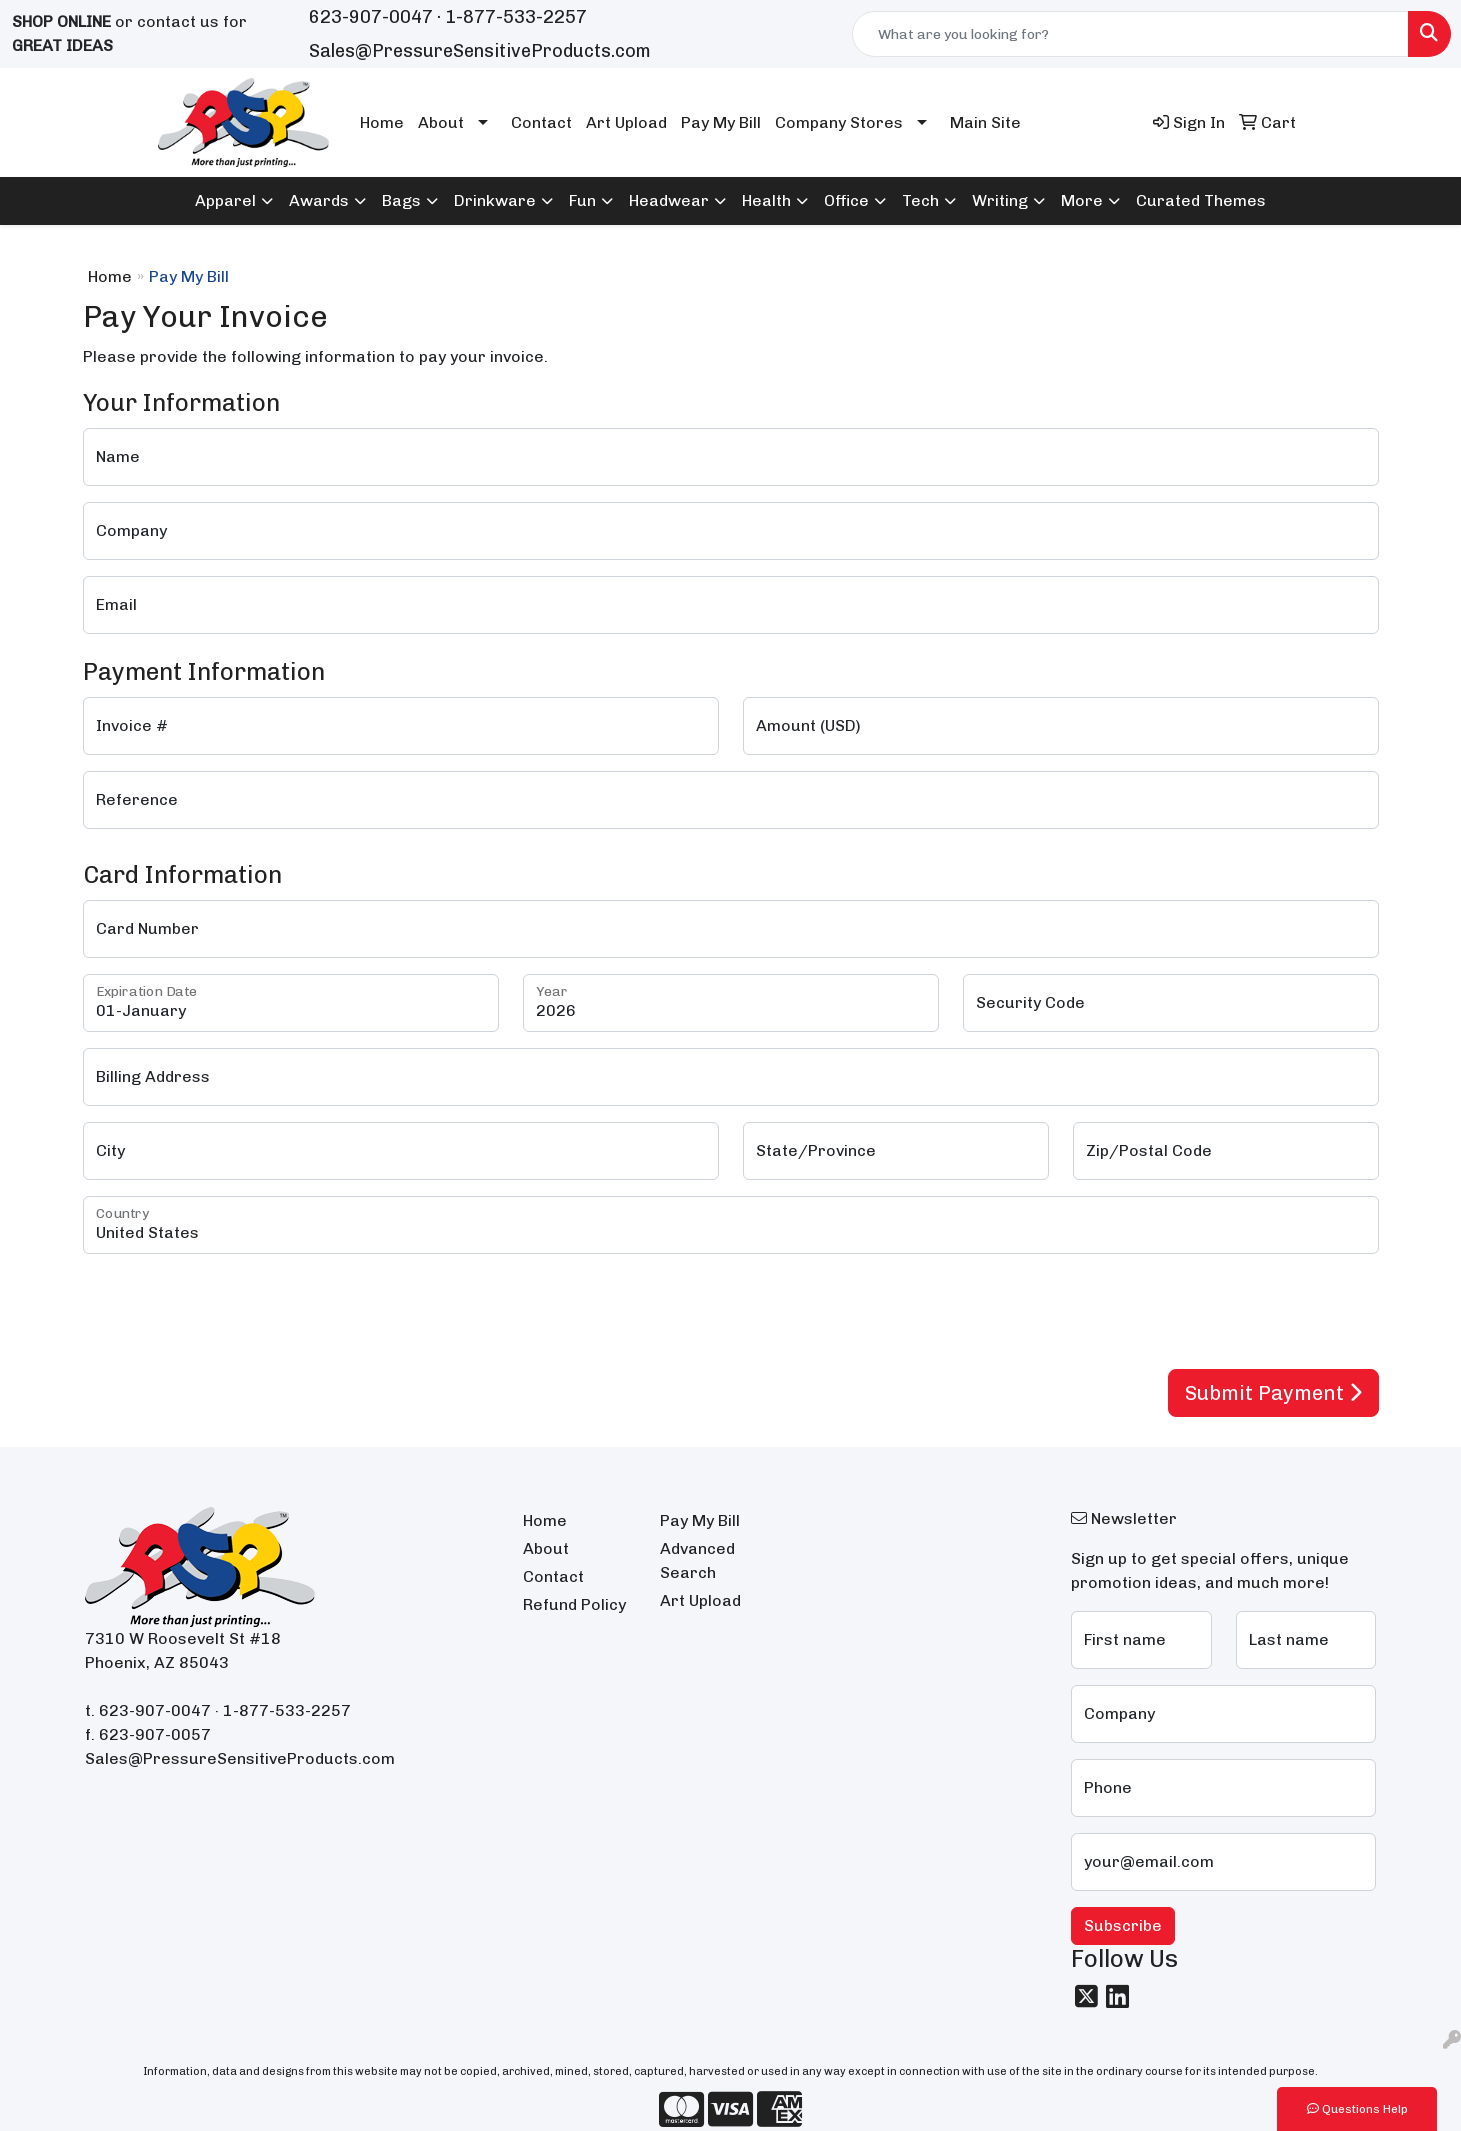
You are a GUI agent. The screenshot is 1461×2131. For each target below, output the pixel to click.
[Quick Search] (1130, 34)
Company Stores (839, 122)
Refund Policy (574, 1604)
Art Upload (626, 122)
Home (382, 122)
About (441, 122)
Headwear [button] (669, 200)
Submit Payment (1273, 1393)
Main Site (985, 122)
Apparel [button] (225, 200)
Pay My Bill (721, 122)
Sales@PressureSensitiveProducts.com (480, 51)
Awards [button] (319, 200)
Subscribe (1123, 1925)
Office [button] (846, 200)
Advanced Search (697, 1560)
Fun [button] (582, 200)
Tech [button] (920, 200)
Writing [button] (1000, 200)
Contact (541, 122)
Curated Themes (1201, 200)
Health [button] (766, 200)
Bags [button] (401, 200)
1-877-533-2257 (516, 17)
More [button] (1082, 200)
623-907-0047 (371, 17)
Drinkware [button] (495, 200)
